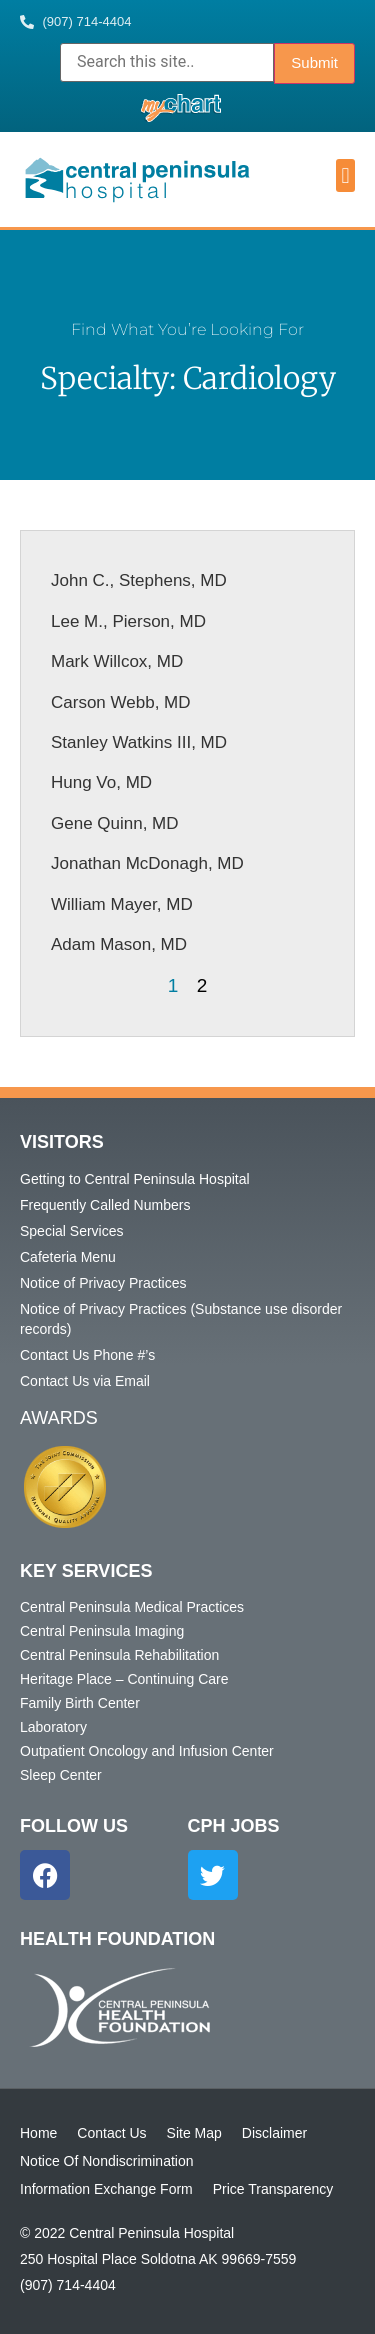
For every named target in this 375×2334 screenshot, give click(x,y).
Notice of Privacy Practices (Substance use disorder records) (181, 1319)
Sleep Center (61, 1775)
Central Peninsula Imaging (102, 1631)
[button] (345, 175)
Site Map (194, 2133)
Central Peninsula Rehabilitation (119, 1655)
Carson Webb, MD (121, 702)
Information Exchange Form (106, 2189)
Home (38, 2133)
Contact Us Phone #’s (87, 1355)
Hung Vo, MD (101, 782)
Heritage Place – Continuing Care (124, 1679)
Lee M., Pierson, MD (128, 621)
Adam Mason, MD (119, 944)
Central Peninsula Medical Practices (132, 1607)
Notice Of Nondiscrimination (107, 2161)
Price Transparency (273, 2189)
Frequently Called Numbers (105, 1205)
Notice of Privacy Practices (103, 1283)
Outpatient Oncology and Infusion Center (147, 1751)
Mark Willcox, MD (117, 661)
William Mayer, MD (122, 904)
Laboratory (53, 1727)
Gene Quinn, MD (115, 823)
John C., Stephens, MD (139, 580)
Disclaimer (274, 2133)
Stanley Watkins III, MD (139, 742)
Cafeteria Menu (68, 1257)
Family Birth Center (80, 1703)
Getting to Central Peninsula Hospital (135, 1179)
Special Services (72, 1231)
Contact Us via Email (85, 1381)
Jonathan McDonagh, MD (147, 863)
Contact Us (111, 2133)
